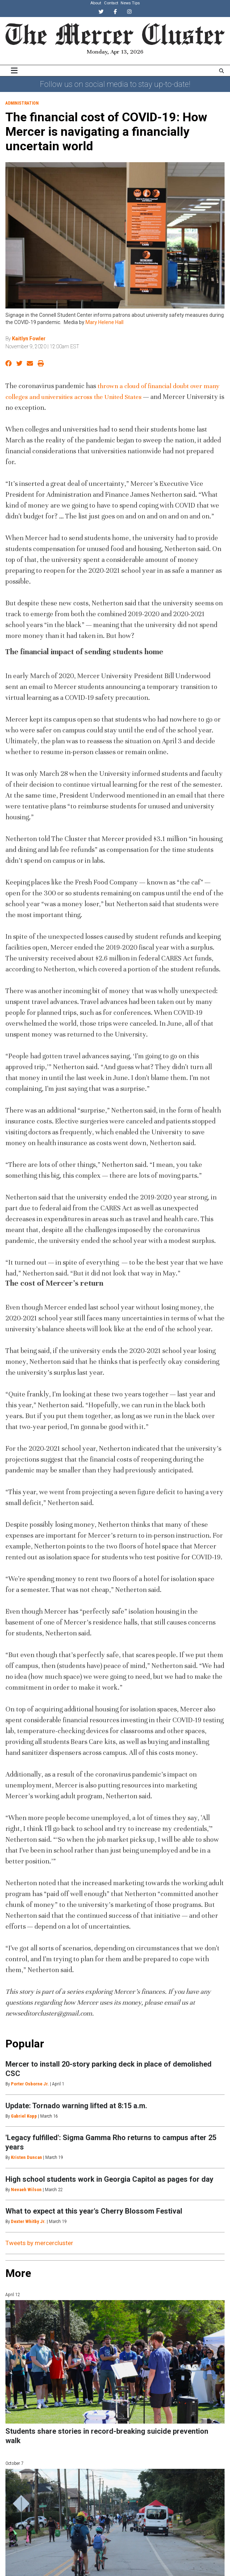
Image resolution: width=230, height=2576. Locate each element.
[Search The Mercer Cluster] (221, 70)
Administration (22, 103)
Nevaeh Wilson (26, 2189)
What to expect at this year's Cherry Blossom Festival (93, 2211)
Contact (111, 3)
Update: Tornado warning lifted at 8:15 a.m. (76, 2105)
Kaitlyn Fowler (29, 338)
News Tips (130, 3)
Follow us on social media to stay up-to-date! (115, 84)
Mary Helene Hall (104, 322)
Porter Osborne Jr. (30, 2084)
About (95, 3)
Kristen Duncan (26, 2157)
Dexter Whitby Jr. (28, 2221)
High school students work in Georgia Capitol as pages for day (109, 2179)
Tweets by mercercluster (39, 2243)
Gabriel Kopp (24, 2116)
